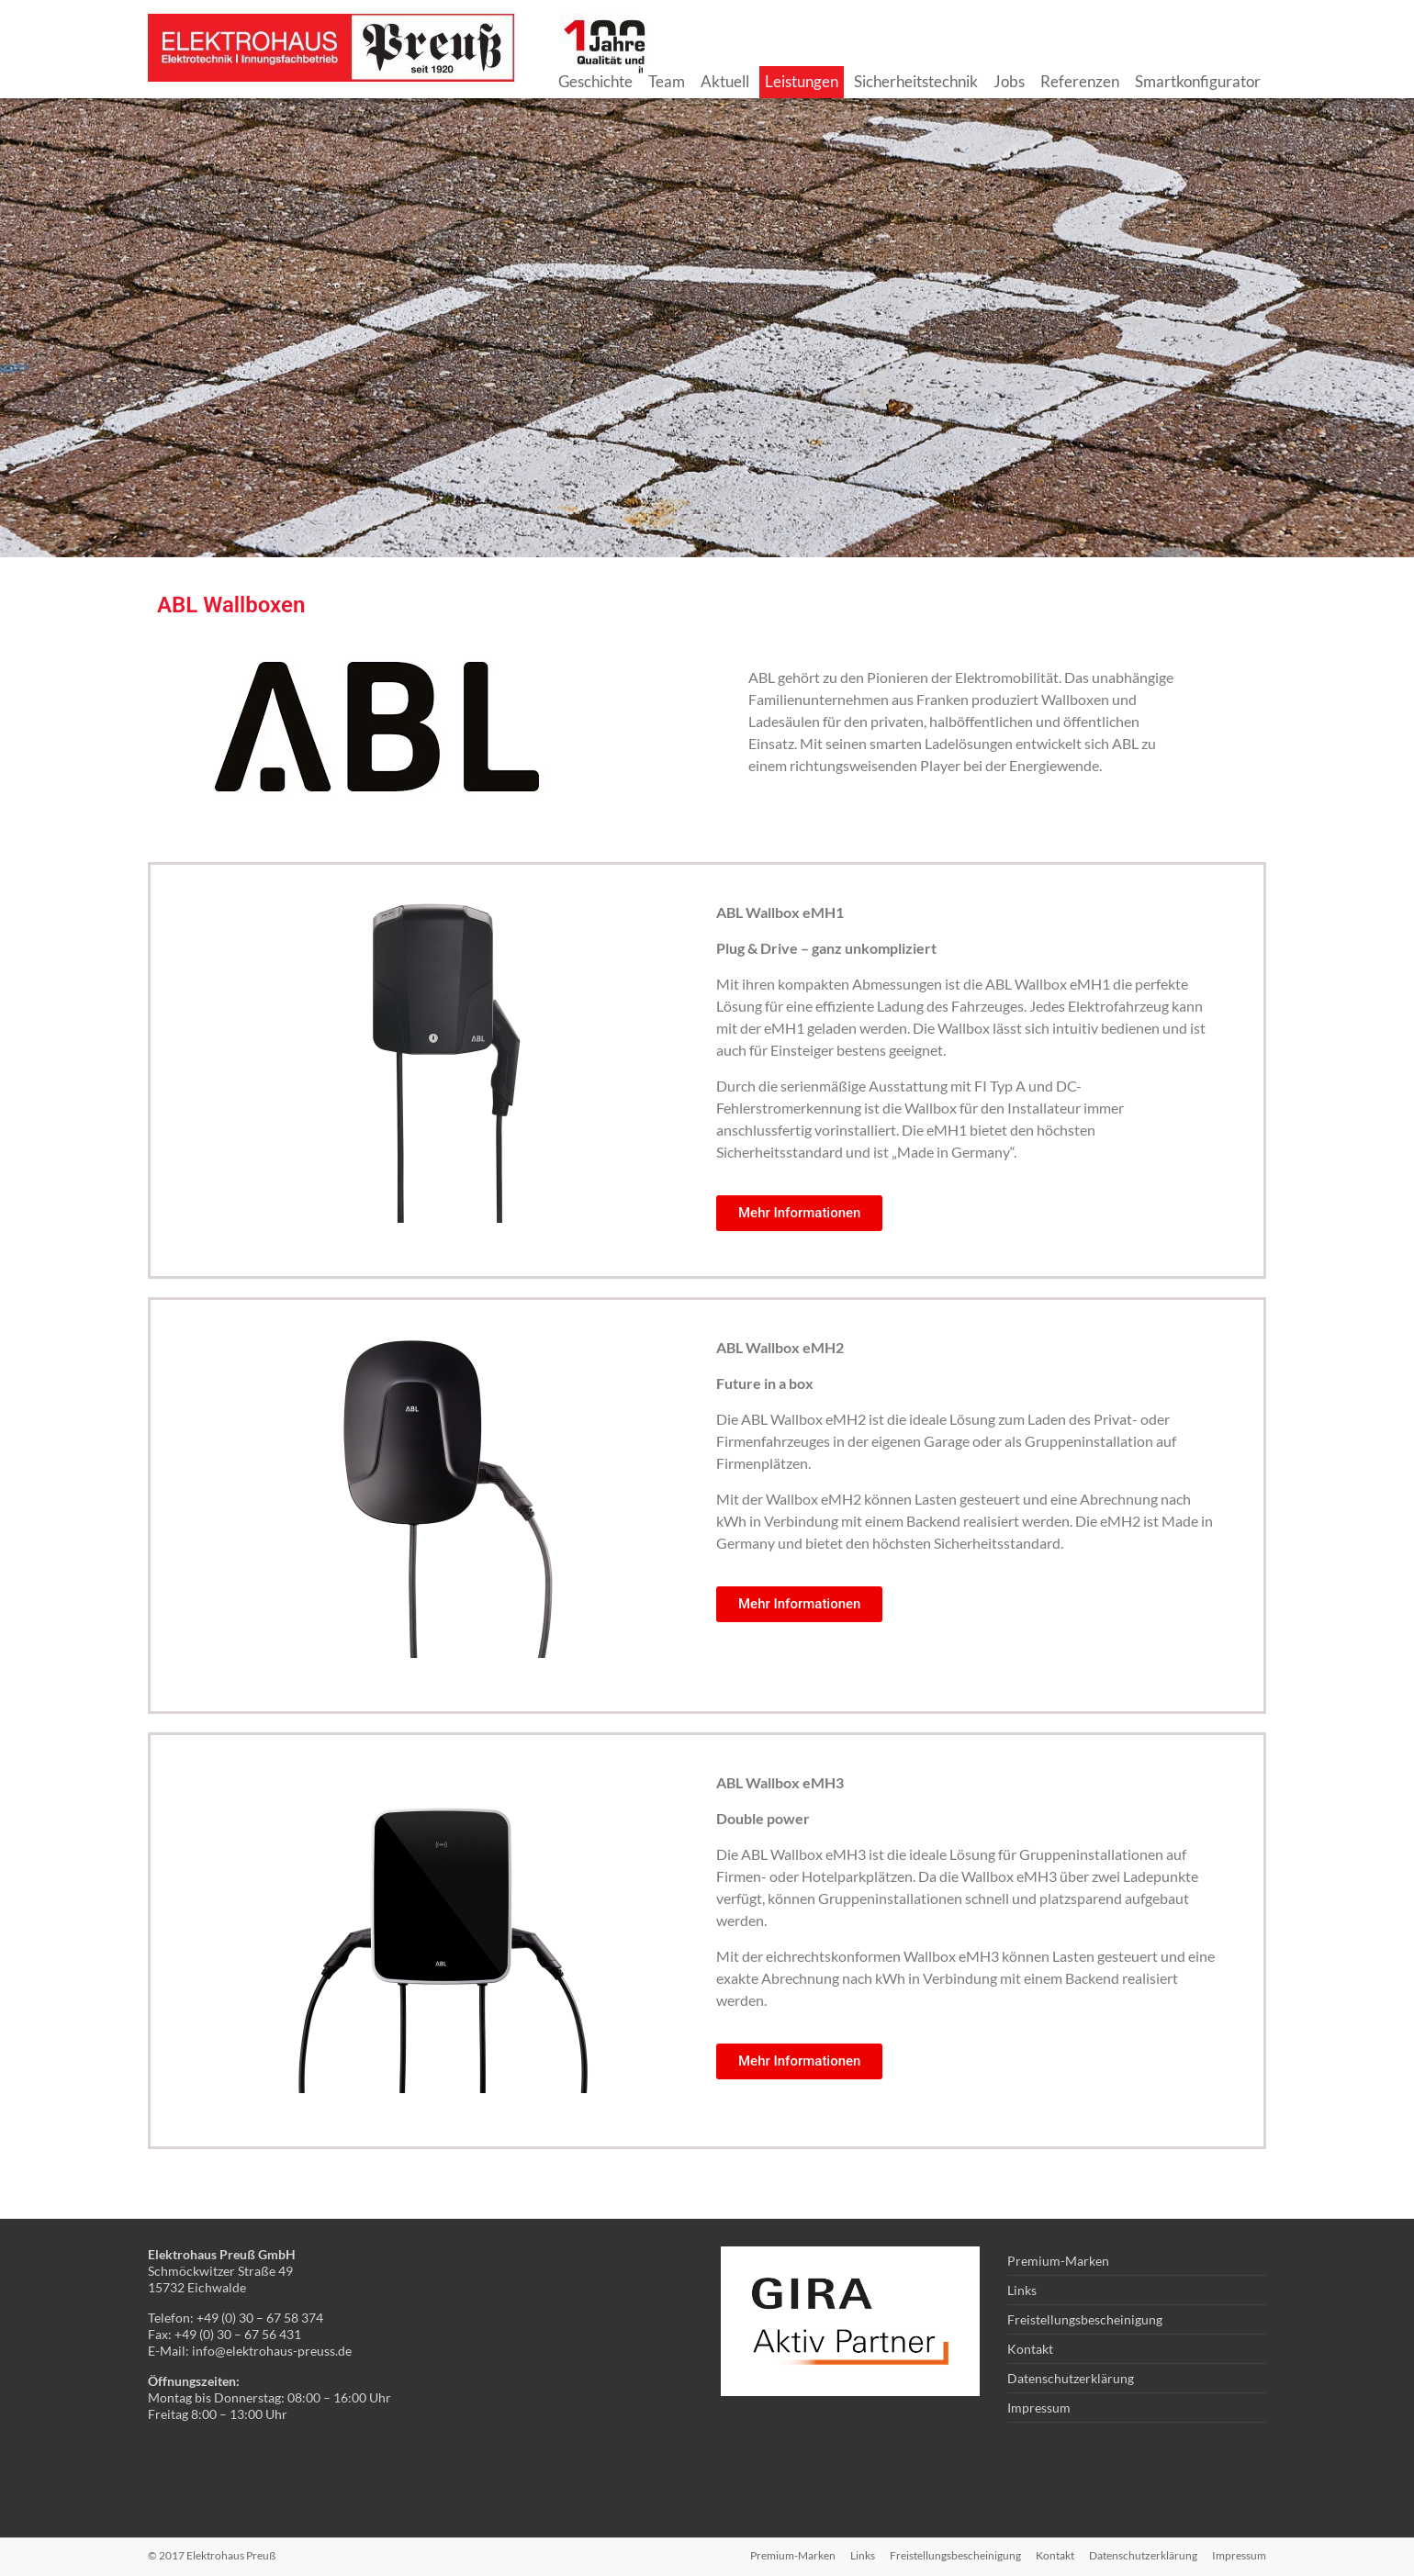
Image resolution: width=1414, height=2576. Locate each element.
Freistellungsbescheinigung (1084, 2319)
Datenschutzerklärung (1070, 2378)
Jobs (1009, 81)
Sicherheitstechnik (916, 81)
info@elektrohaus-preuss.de (272, 2350)
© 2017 (211, 2555)
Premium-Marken (1058, 2260)
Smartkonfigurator (1198, 81)
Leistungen (801, 81)
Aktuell (725, 81)
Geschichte (595, 81)
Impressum (1039, 2407)
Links (1022, 2290)
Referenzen (1079, 81)
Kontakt (1030, 2349)
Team (666, 81)
